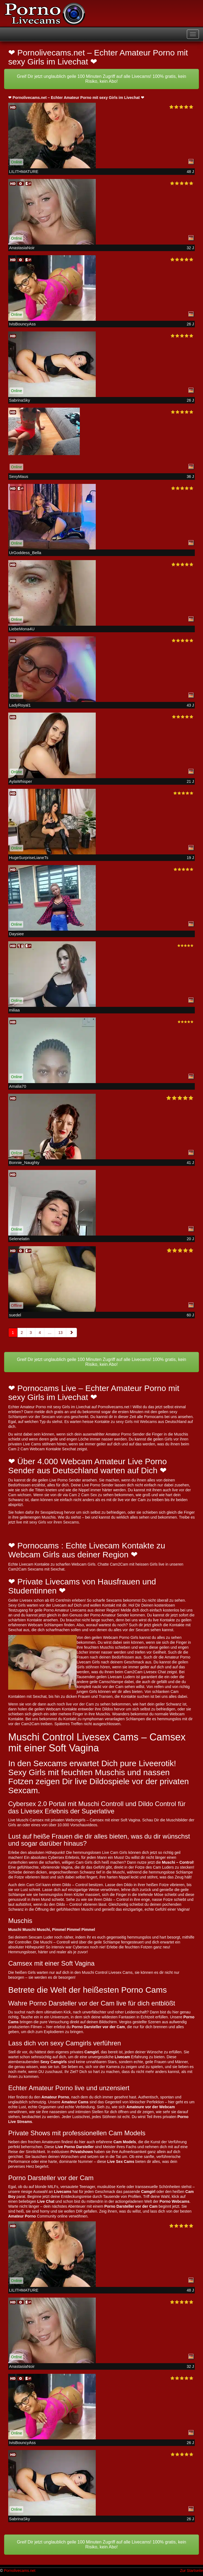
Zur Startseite (191, 2570)
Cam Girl (33, 1885)
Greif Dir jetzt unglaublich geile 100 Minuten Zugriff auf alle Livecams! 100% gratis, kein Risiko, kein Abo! (101, 79)
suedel (15, 1315)
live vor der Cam (80, 1704)
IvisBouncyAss (22, 324)
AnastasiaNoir (21, 247)
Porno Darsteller (87, 2027)
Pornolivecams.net (19, 2570)
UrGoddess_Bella (25, 552)
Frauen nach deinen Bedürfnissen (105, 1657)
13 (60, 1332)
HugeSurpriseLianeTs (28, 857)
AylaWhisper (20, 781)
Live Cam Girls (114, 1852)
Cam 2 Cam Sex (83, 1495)
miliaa (14, 1010)
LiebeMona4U (21, 629)
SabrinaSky (19, 400)
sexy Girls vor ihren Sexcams (54, 1522)
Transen (106, 1696)
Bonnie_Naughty (24, 1162)
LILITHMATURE (23, 171)
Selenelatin (19, 1238)
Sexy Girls (17, 1605)
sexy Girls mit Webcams (136, 1421)
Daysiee (16, 933)
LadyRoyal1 (20, 705)
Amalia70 (17, 1086)
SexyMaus (18, 476)
